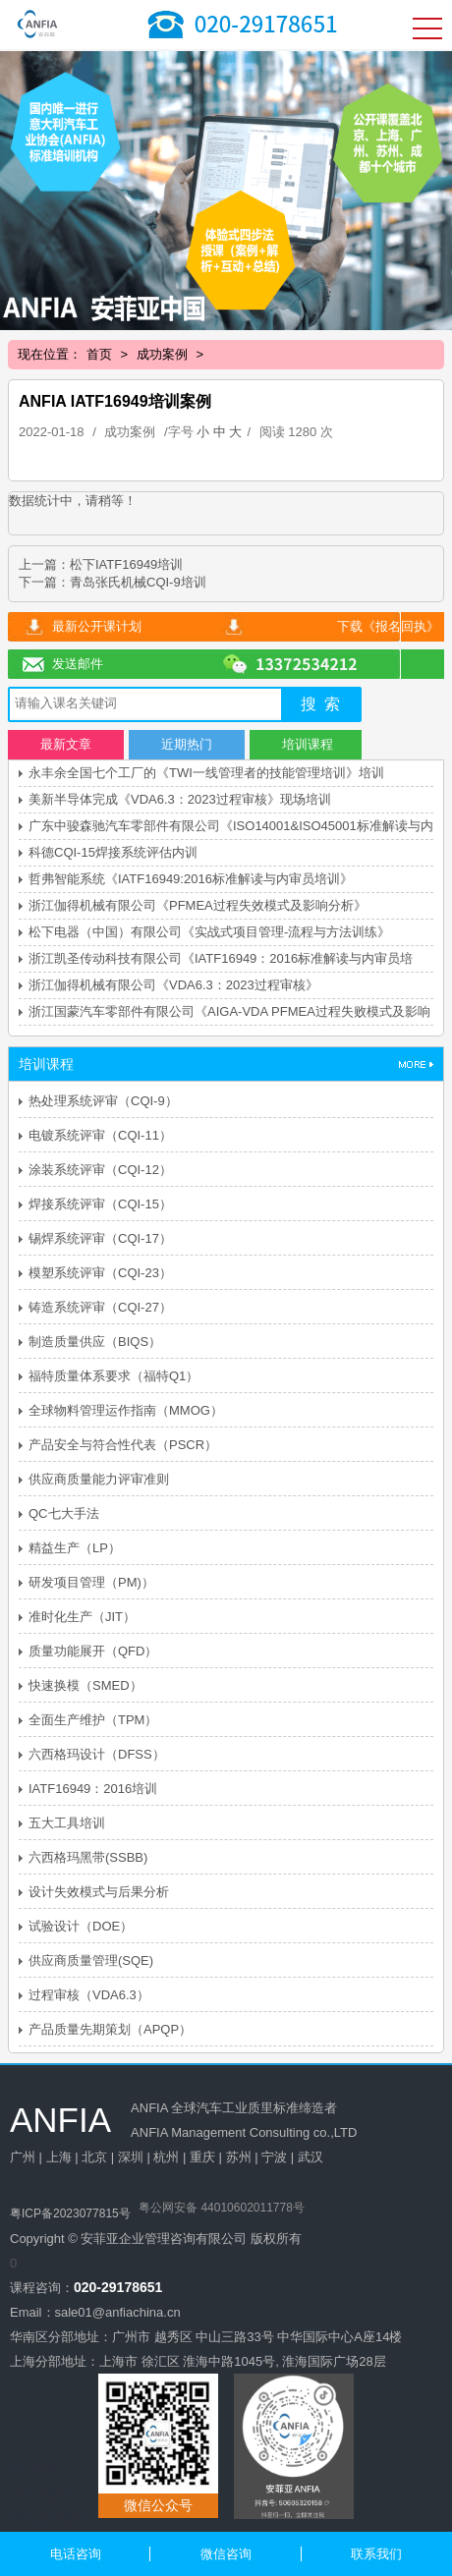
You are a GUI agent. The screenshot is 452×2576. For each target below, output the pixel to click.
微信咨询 (226, 2554)
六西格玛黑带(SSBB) (87, 1857)
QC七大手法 (63, 1513)
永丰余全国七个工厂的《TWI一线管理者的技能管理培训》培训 (206, 772)
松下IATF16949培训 (126, 564)
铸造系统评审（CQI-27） (100, 1307)
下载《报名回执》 (388, 626)
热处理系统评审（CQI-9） (103, 1100)
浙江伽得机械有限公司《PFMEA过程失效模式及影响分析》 (197, 905)
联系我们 (376, 2554)
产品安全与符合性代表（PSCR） (122, 1444)
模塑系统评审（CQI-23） (100, 1272)
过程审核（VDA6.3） (88, 1995)
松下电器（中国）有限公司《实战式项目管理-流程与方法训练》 (209, 931)
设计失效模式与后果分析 (98, 1891)
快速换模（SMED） (85, 1685)
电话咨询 (75, 2554)
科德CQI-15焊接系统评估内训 (113, 852)
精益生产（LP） (74, 1547)
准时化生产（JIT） (82, 1616)
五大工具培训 (66, 1823)
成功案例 (162, 354)
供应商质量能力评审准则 (98, 1479)
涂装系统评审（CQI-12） (100, 1169)
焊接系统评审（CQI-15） (100, 1204)
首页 (99, 354)
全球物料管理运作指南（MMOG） (125, 1410)
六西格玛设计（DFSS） (96, 1754)
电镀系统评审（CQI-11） (100, 1135)
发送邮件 (77, 663)
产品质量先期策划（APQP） (110, 2029)
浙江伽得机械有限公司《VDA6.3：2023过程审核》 (173, 985)
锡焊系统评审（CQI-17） (100, 1238)
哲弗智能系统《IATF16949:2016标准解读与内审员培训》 (190, 878)
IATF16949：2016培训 (92, 1788)
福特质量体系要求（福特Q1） (113, 1376)
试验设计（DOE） (80, 1926)
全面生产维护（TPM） (92, 1719)
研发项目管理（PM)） (91, 1582)
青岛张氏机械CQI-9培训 (138, 582)
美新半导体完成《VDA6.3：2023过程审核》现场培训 (179, 799)
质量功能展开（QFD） (92, 1651)
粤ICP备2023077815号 (70, 2213)
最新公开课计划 (96, 626)
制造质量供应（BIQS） (94, 1341)
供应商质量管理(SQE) (90, 1960)
